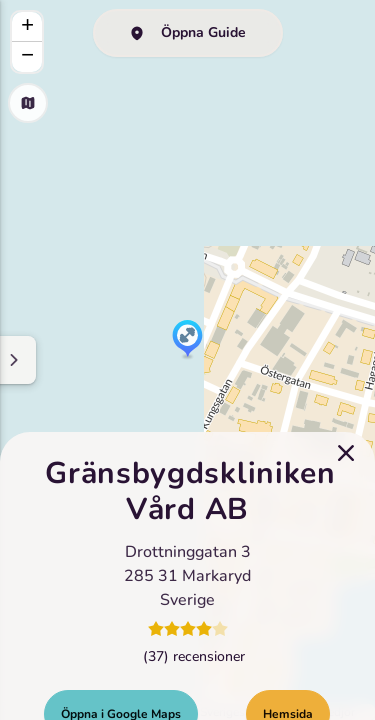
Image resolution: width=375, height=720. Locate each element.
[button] (187, 340)
